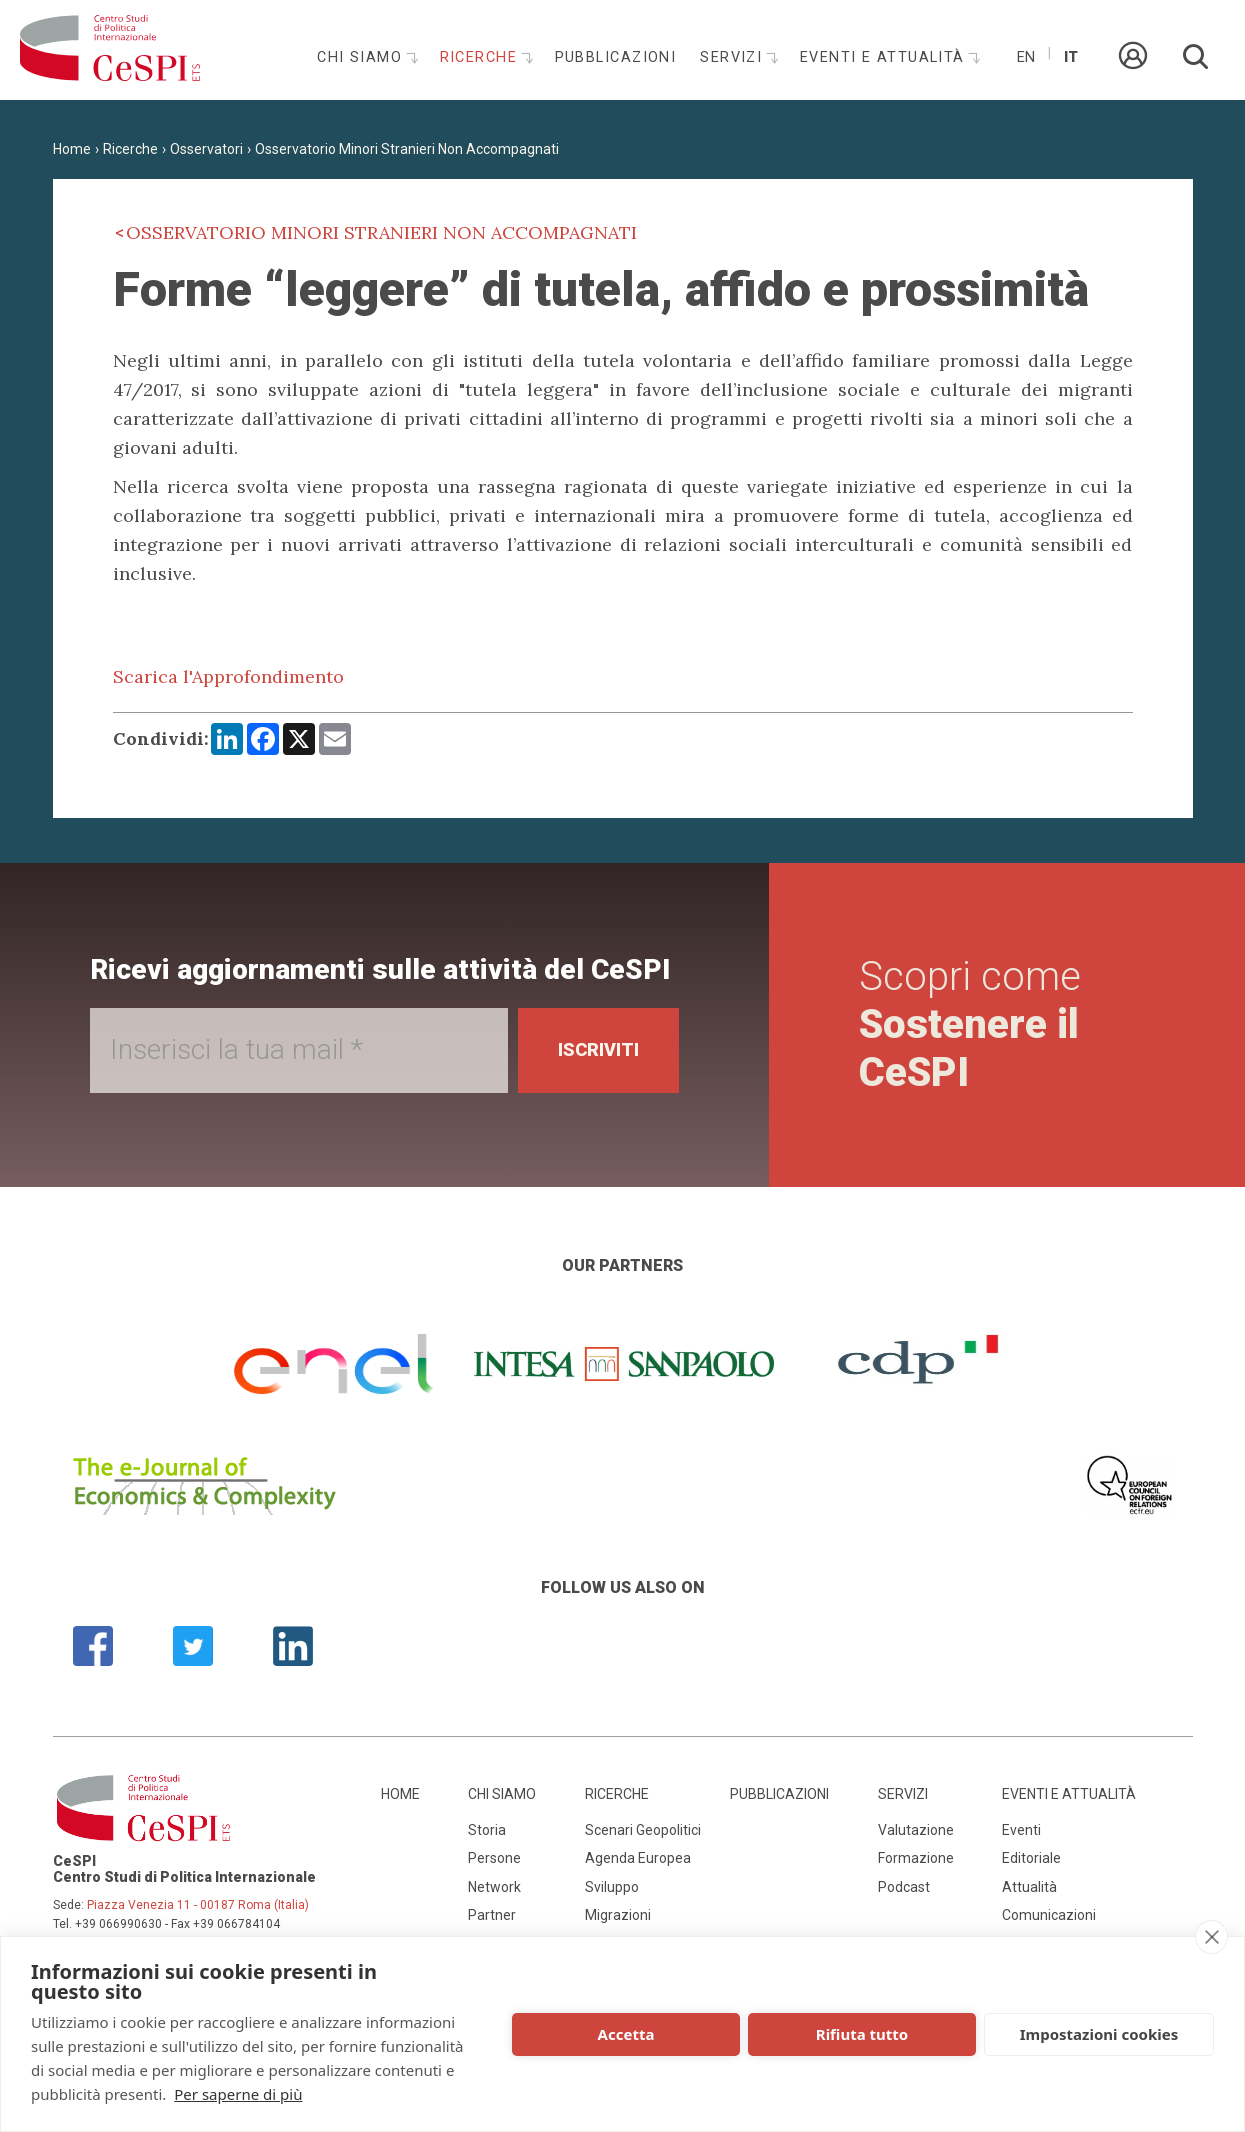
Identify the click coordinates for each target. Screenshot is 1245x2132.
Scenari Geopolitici (643, 1830)
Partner (492, 1915)
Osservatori (206, 149)
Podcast (904, 1887)
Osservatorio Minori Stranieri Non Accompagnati (407, 149)
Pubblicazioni (616, 57)
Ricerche (481, 57)
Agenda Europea (638, 1858)
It (1071, 57)
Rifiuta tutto (862, 2034)
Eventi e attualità (885, 57)
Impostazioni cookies (1099, 2034)
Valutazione (916, 1830)
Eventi (1021, 1830)
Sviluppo (612, 1887)
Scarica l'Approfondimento (228, 676)
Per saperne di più (238, 2094)
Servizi (734, 57)
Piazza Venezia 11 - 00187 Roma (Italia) (198, 1905)
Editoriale (1031, 1858)
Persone (494, 1858)
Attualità (1029, 1887)
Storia (487, 1830)
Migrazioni (618, 1915)
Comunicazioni (1049, 1915)
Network (494, 1887)
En (1026, 57)
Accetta (626, 2034)
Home (72, 149)
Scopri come (970, 1024)
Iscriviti (598, 1049)
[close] (1211, 1937)
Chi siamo (362, 57)
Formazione (916, 1858)
